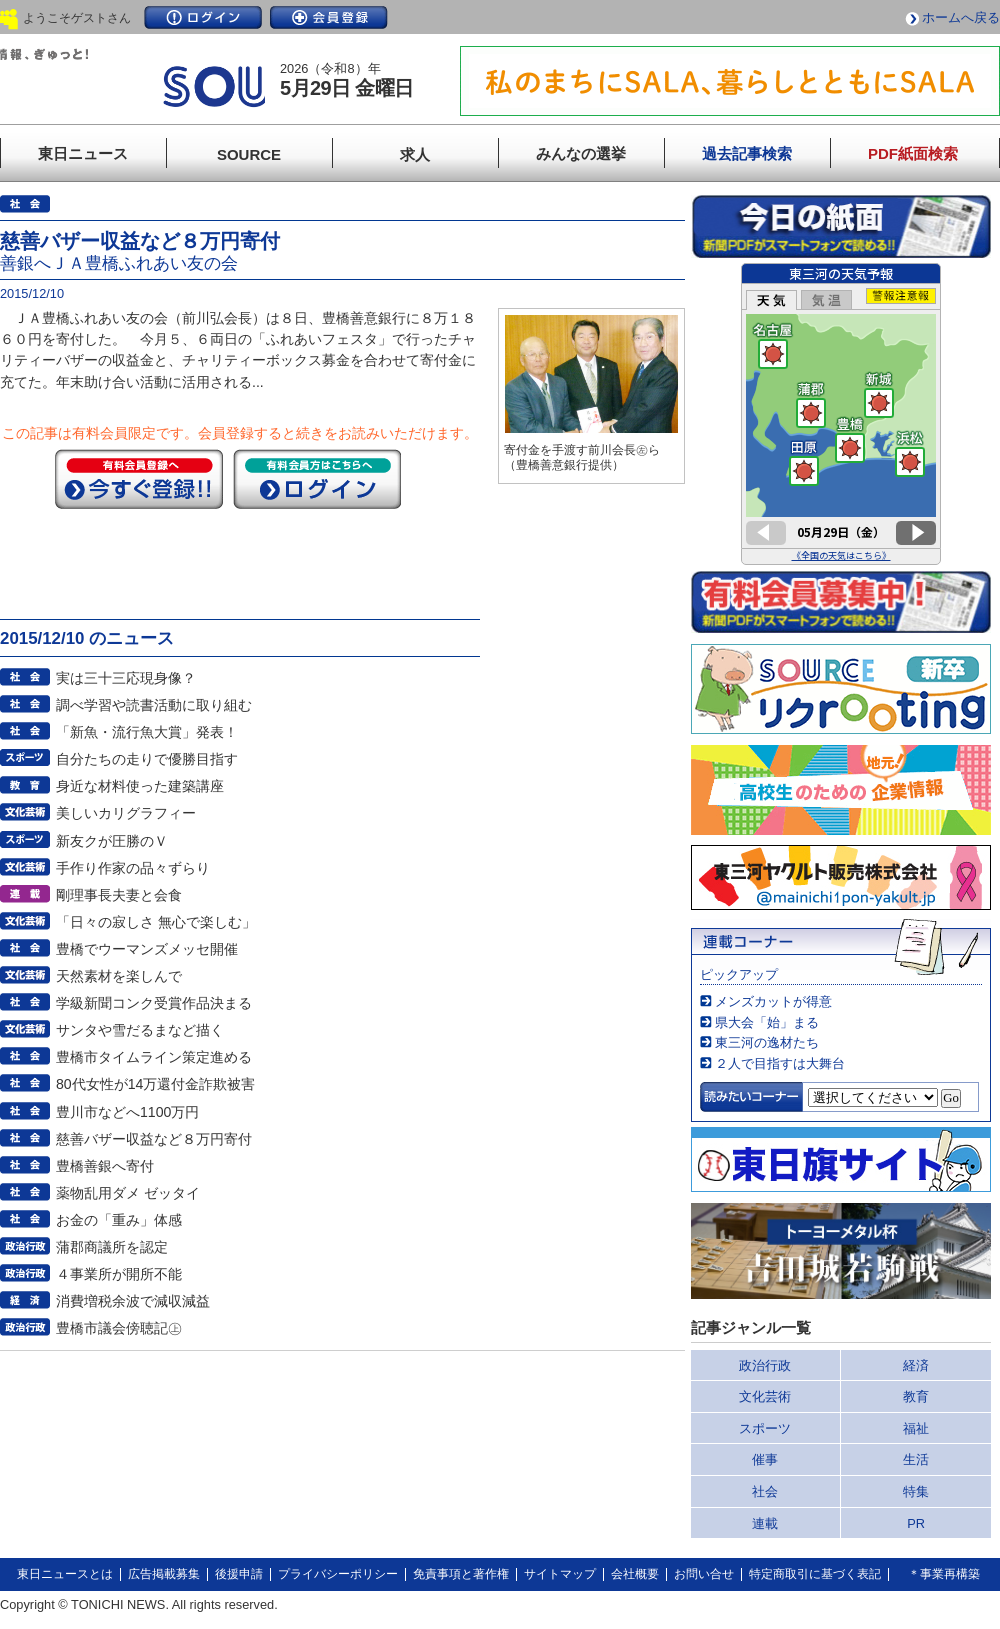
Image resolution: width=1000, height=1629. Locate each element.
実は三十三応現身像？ (126, 678)
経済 (916, 1365)
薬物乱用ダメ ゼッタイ (128, 1193)
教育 (916, 1396)
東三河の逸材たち (767, 1042)
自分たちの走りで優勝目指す (147, 759)
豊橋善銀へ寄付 (105, 1166)
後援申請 (239, 1574)
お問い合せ (704, 1574)
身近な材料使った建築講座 (140, 786)
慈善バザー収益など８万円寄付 (154, 1139)
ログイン (203, 17)
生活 (916, 1459)
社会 (765, 1491)
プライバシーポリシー (338, 1574)
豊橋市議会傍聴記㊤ (119, 1328)
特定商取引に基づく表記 (815, 1574)
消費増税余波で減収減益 (133, 1301)
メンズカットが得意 (773, 1001)
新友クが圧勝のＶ (112, 841)
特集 (916, 1491)
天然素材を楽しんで (119, 976)
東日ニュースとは (65, 1574)
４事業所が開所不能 (119, 1274)
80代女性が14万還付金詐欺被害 (155, 1084)
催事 (765, 1459)
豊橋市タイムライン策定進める (154, 1057)
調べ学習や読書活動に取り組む (154, 705)
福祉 (916, 1428)
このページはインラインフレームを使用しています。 (841, 414)
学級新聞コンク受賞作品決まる (154, 1003)
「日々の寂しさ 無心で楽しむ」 (156, 922)
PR (916, 1523)
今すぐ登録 (139, 479)
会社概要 (635, 1574)
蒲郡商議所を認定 (112, 1247)
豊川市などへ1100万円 (127, 1112)
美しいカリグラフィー (126, 813)
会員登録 (329, 17)
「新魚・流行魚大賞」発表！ (147, 732)
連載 (765, 1523)
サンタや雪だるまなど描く (140, 1030)
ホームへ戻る (961, 17)
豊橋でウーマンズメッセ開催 (147, 949)
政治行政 (765, 1365)
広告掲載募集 (164, 1574)
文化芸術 (765, 1396)
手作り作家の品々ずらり (133, 868)
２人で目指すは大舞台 (780, 1063)
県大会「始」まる (767, 1022)
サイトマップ (560, 1574)
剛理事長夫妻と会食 (119, 895)
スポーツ (765, 1428)
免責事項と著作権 (461, 1574)
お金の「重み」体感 (119, 1220)
